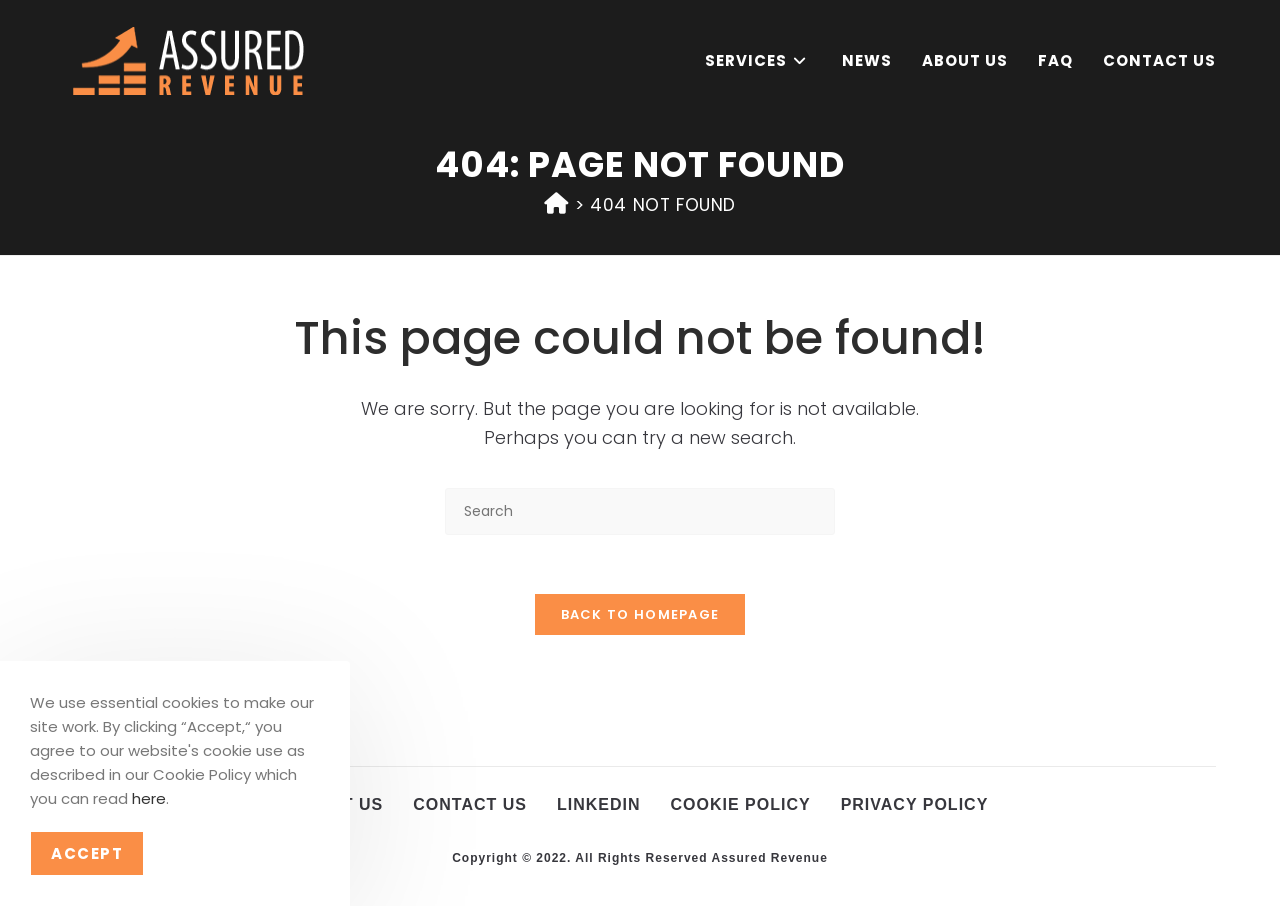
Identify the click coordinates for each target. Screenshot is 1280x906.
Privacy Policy (915, 806)
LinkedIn (599, 806)
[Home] (556, 203)
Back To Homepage (640, 616)
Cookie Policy (741, 806)
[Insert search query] (640, 511)
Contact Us (470, 806)
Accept (87, 853)
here (149, 798)
